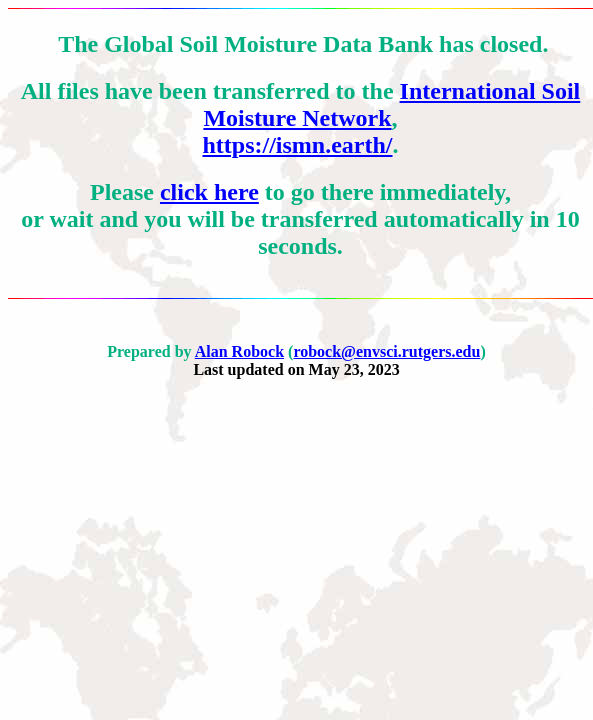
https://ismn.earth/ (297, 145)
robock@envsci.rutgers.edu (386, 351)
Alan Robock (239, 351)
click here (209, 192)
